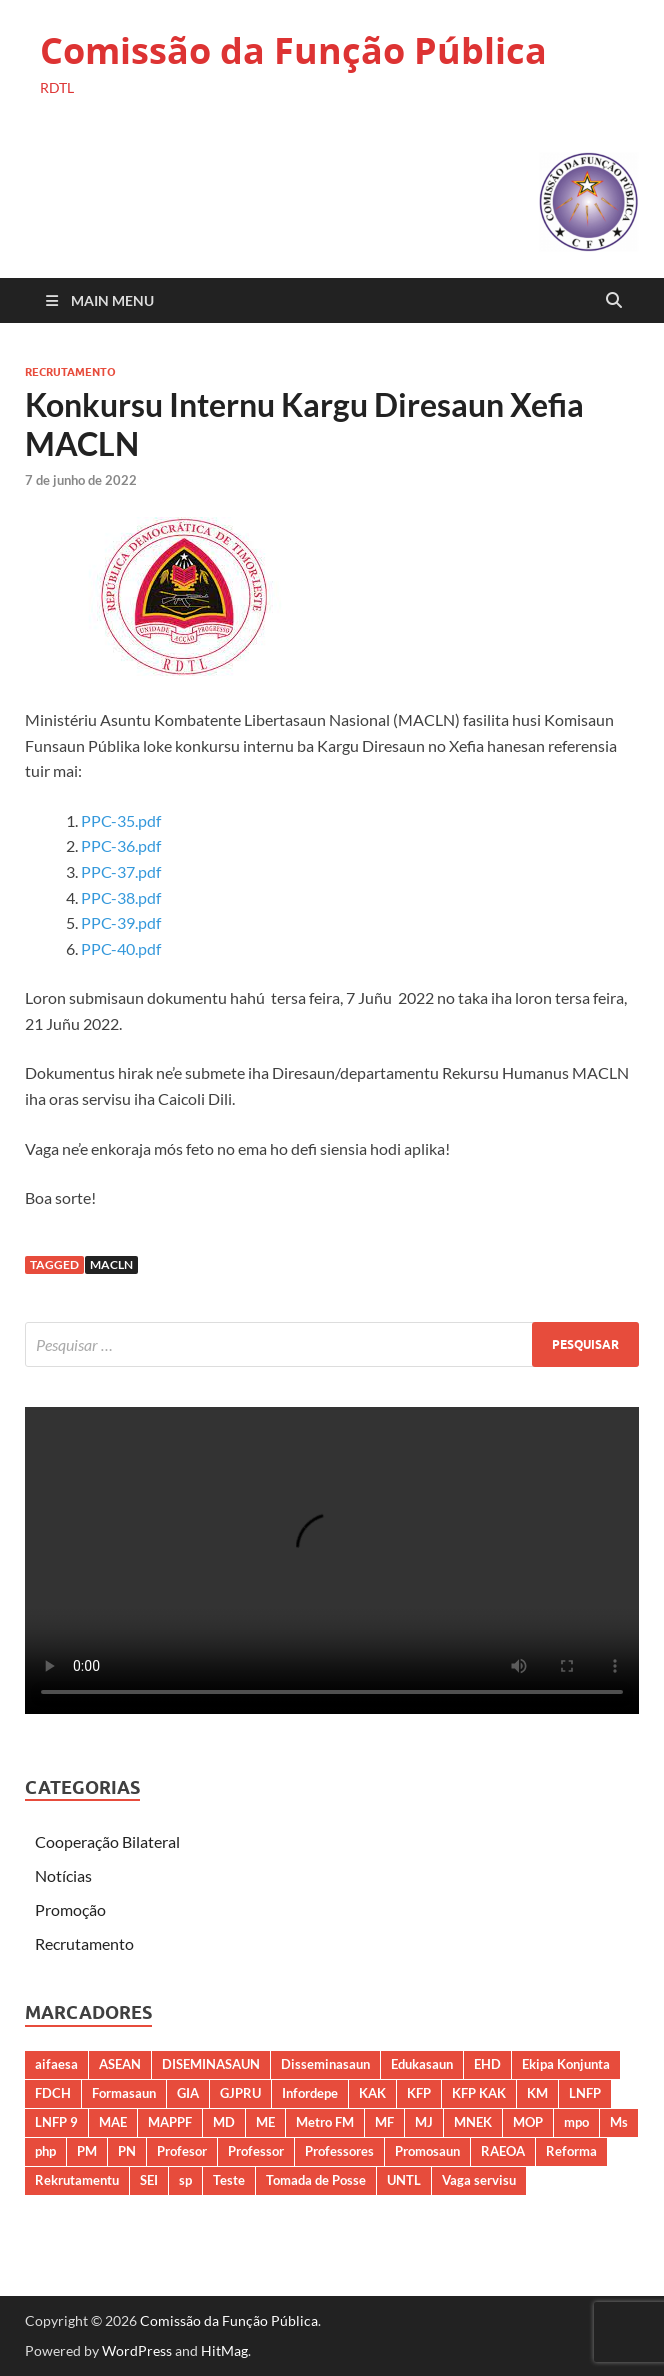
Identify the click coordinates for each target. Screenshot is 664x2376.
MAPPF (170, 2122)
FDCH (53, 2093)
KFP (419, 2093)
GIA (188, 2093)
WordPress (137, 2350)
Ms (619, 2122)
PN (127, 2151)
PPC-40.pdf (121, 948)
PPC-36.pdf (121, 845)
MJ (424, 2122)
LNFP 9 (56, 2122)
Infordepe (310, 2093)
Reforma (571, 2151)
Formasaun (124, 2093)
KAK (372, 2093)
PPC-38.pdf (121, 897)
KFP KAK (479, 2093)
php (45, 2151)
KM (537, 2093)
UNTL (404, 2180)
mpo (576, 2122)
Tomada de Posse (316, 2180)
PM (87, 2151)
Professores (339, 2151)
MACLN (111, 1264)
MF (384, 2122)
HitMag (224, 2350)
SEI (149, 2180)
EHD (487, 2064)
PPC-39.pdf (121, 922)
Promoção (70, 1909)
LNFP (585, 2093)
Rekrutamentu (77, 2180)
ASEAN (120, 2064)
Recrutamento (70, 372)
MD (224, 2122)
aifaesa (56, 2064)
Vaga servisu (479, 2180)
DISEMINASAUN (211, 2064)
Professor (256, 2151)
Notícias (63, 1875)
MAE (113, 2122)
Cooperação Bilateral (107, 1841)
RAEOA (503, 2151)
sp (185, 2180)
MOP (528, 2122)
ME (265, 2122)
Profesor (182, 2151)
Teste (229, 2180)
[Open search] (614, 301)
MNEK (473, 2122)
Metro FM (325, 2122)
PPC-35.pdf (121, 820)
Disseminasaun (325, 2064)
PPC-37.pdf (121, 871)
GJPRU (240, 2093)
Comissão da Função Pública (293, 50)
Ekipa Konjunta (566, 2064)
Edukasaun (422, 2064)
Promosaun (427, 2151)
